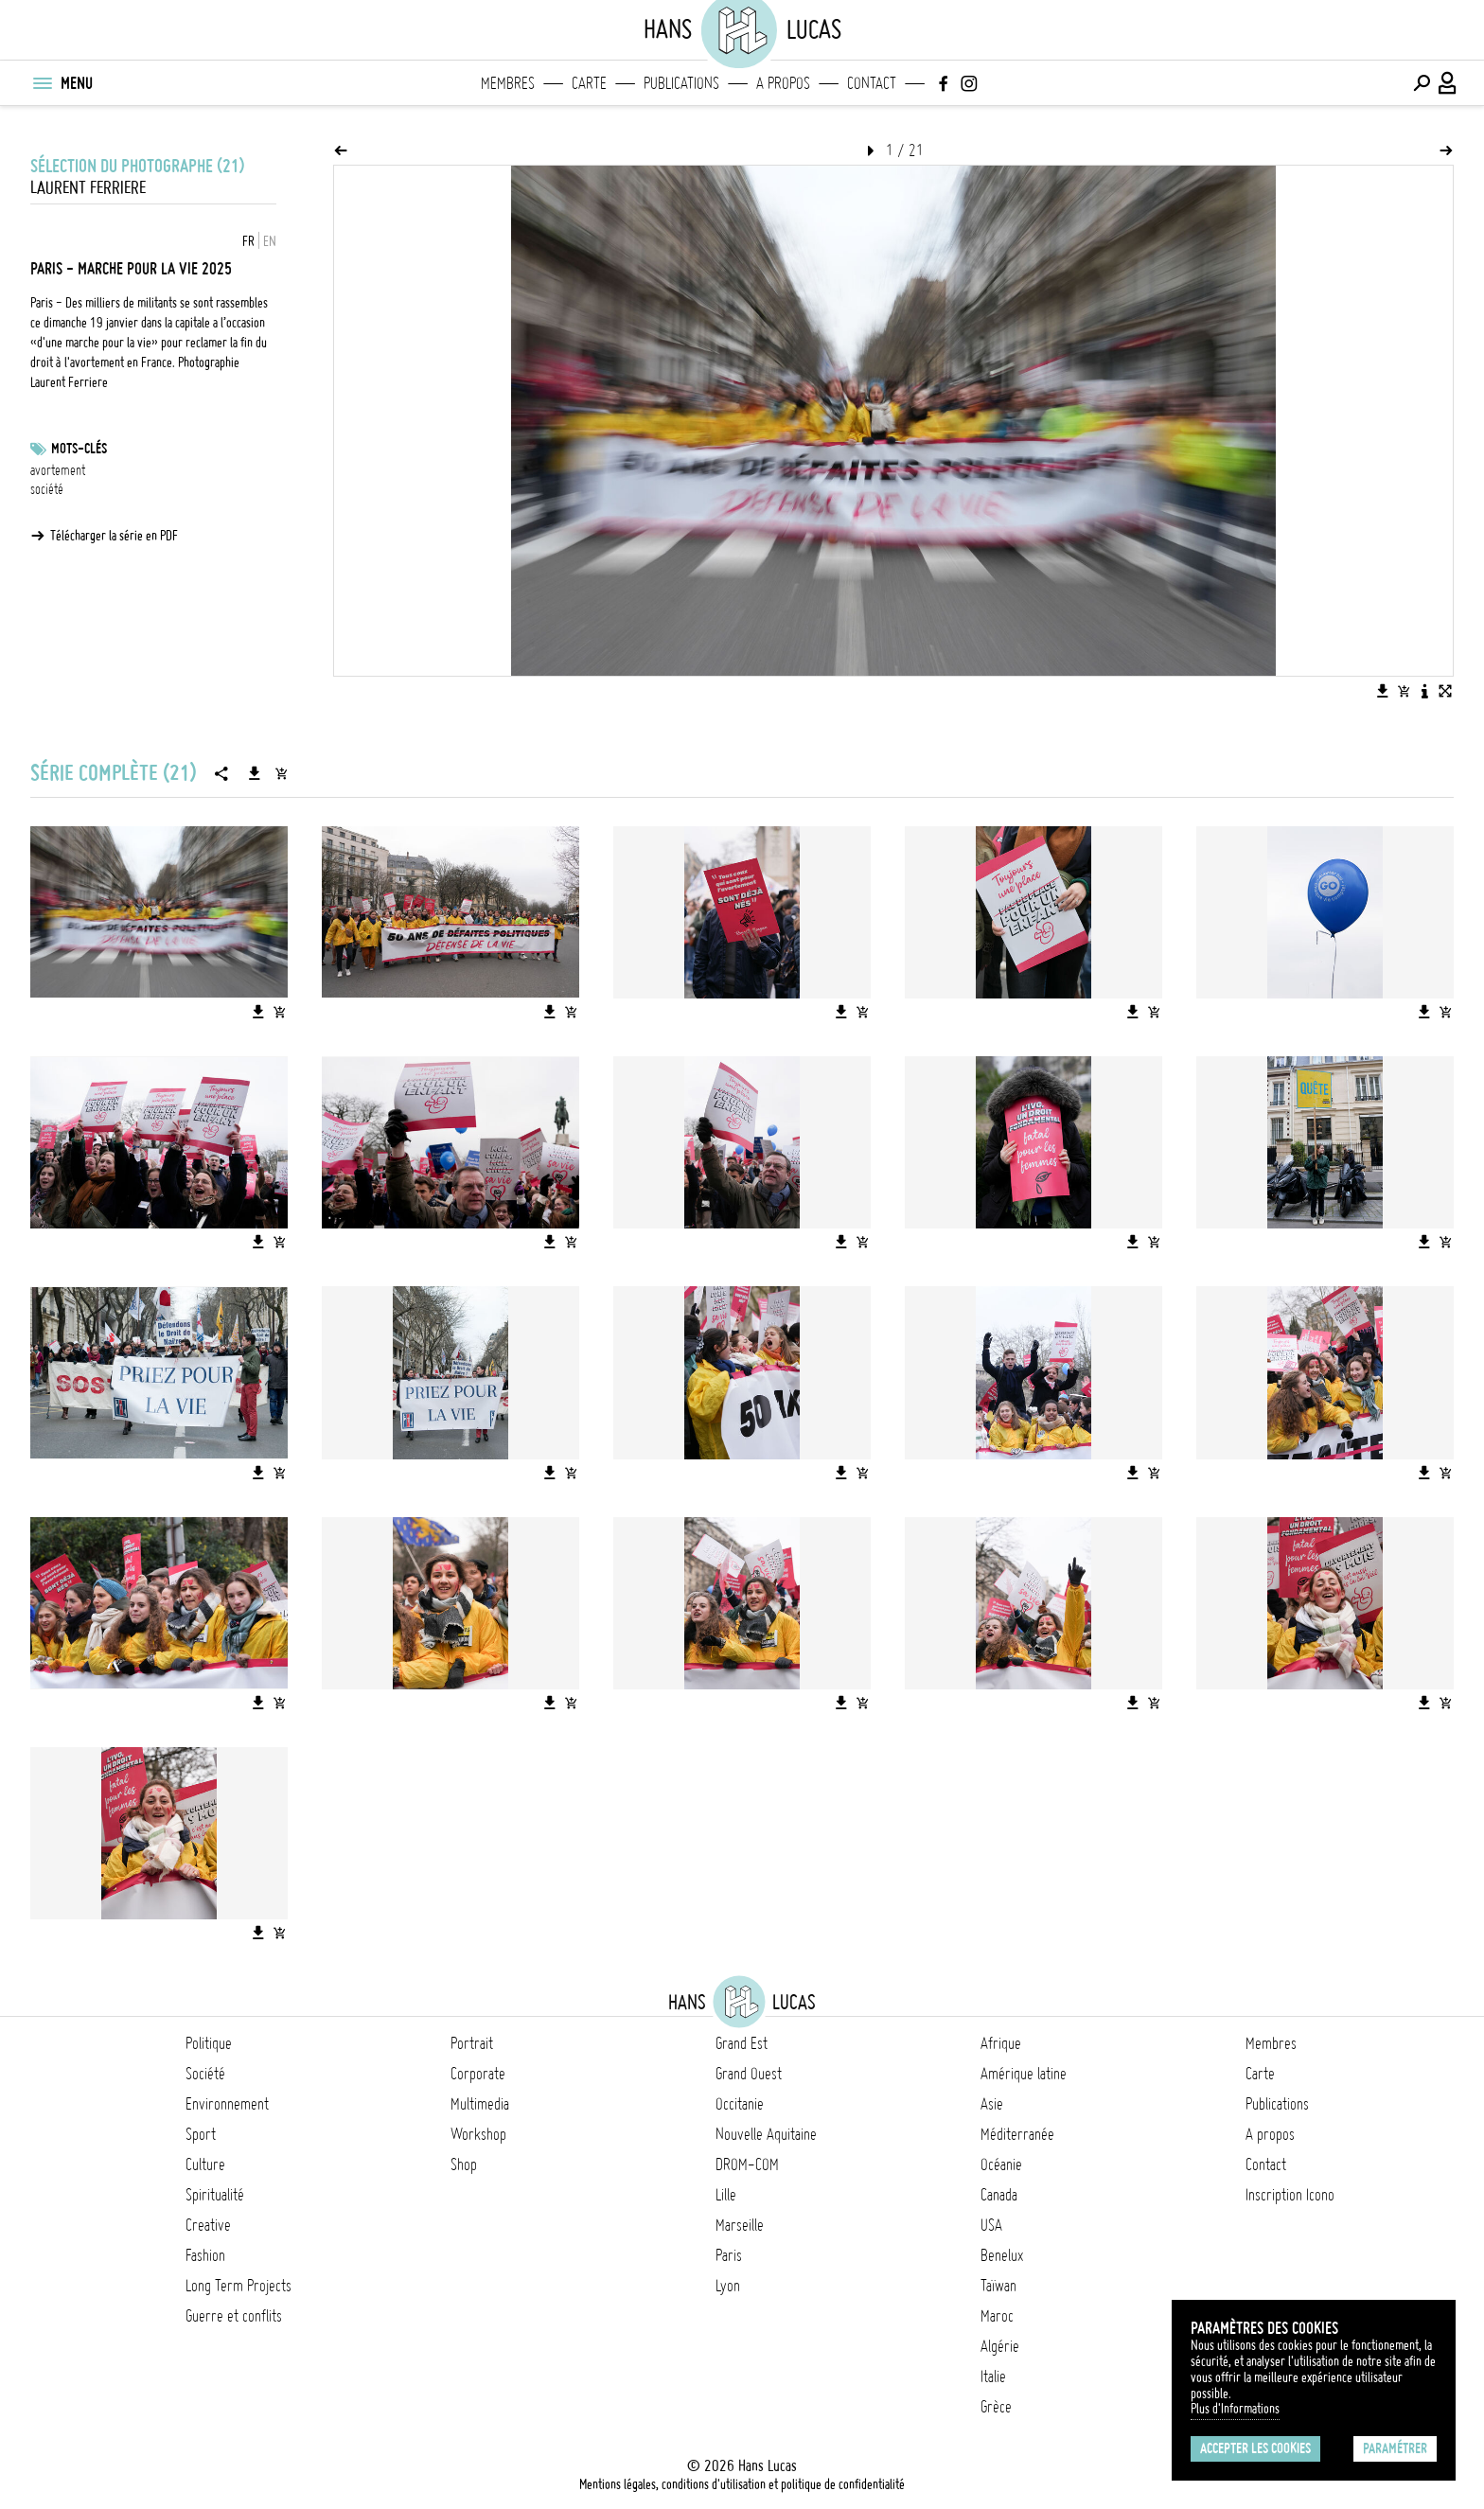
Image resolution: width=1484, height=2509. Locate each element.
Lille (726, 2194)
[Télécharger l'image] (1382, 690)
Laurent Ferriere (88, 188)
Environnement (227, 2103)
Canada (998, 2194)
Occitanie (740, 2103)
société (46, 489)
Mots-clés (79, 448)
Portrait (471, 2043)
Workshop (478, 2134)
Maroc (997, 2315)
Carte (589, 83)
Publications (681, 83)
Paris (729, 2255)
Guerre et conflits (234, 2315)
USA (991, 2225)
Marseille (740, 2225)
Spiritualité (215, 2194)
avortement (57, 470)
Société (205, 2073)
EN (269, 241)
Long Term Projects (239, 2285)
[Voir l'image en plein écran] (1445, 690)
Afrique (1000, 2043)
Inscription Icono (1290, 2194)
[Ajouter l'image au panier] (1403, 690)
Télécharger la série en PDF (114, 535)
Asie (991, 2103)
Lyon (728, 2285)
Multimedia (479, 2103)
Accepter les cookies (1255, 2448)
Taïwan (998, 2285)
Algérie (999, 2346)
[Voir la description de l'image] (1424, 690)
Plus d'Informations (1235, 2408)
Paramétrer (1395, 2448)
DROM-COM (747, 2164)
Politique (209, 2043)
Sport (201, 2134)
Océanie (1001, 2164)
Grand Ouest (749, 2073)
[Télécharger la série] (254, 773)
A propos (783, 83)
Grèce (996, 2406)
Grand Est (742, 2043)
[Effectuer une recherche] (1421, 83)
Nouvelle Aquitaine (766, 2134)
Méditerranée (1017, 2134)
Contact (871, 83)
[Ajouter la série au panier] (281, 773)
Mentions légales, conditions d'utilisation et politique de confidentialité (742, 2484)
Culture (205, 2164)
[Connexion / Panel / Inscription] (1448, 83)
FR (248, 241)
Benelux (1001, 2255)
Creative (208, 2225)
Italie (993, 2376)
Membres (508, 83)
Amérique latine (1023, 2073)
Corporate (477, 2073)
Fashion (205, 2255)
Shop (463, 2164)
